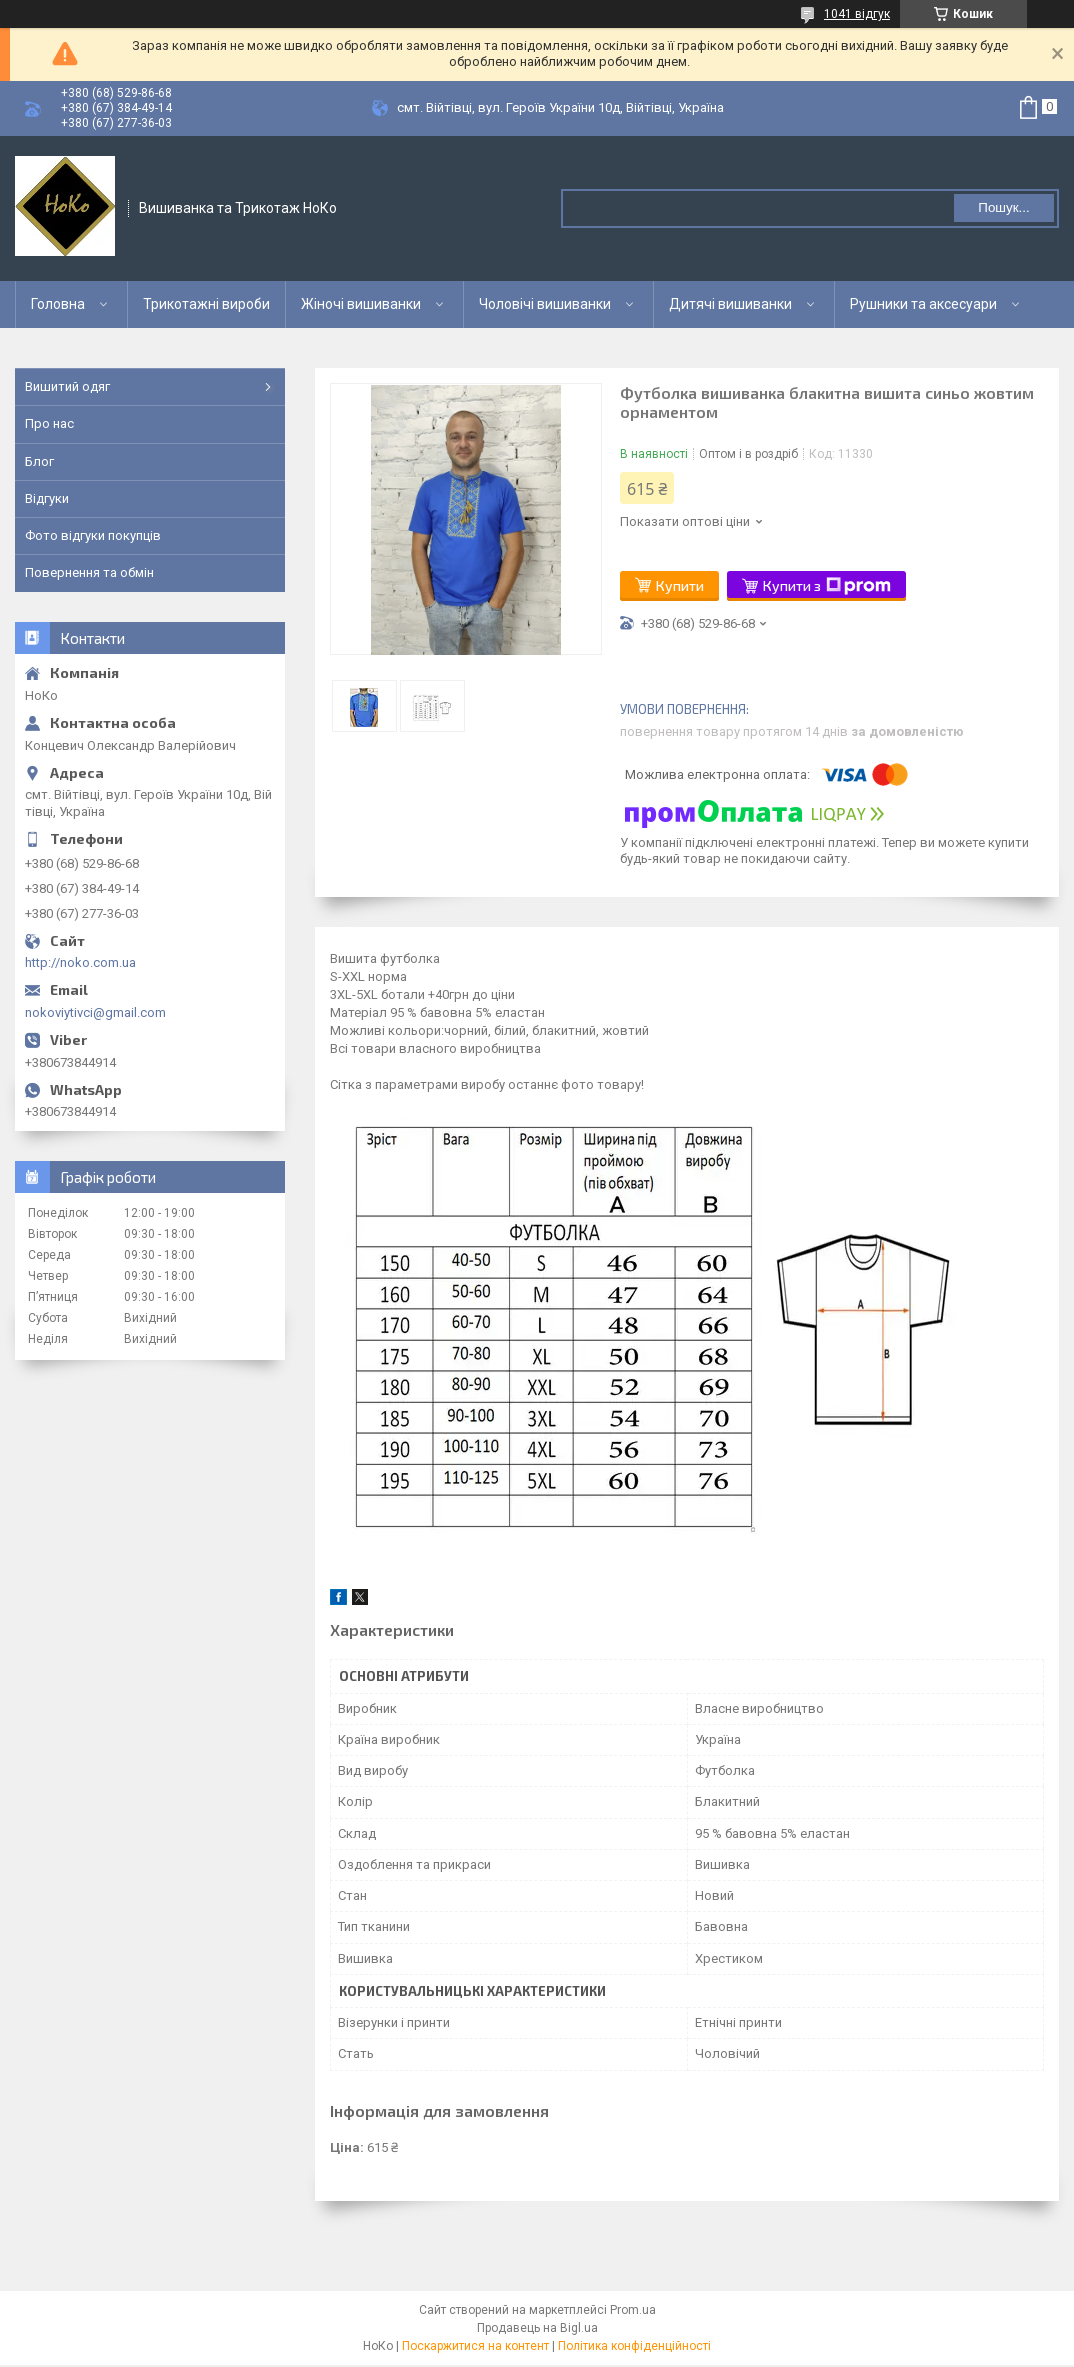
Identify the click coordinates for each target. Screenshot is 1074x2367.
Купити (680, 585)
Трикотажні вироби (206, 304)
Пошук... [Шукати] (1003, 207)
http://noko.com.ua (80, 962)
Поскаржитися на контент (475, 2346)
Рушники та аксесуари (923, 304)
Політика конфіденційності (634, 2346)
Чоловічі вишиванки (545, 304)
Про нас (49, 423)
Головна (58, 304)
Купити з (827, 586)
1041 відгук (857, 14)
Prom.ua (633, 2310)
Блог (39, 461)
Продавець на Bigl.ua (537, 2328)
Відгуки (47, 498)
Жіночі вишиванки (361, 304)
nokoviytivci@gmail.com (95, 1012)
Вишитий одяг (67, 386)
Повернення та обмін (89, 572)
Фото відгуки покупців (93, 535)
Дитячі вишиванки (730, 304)
